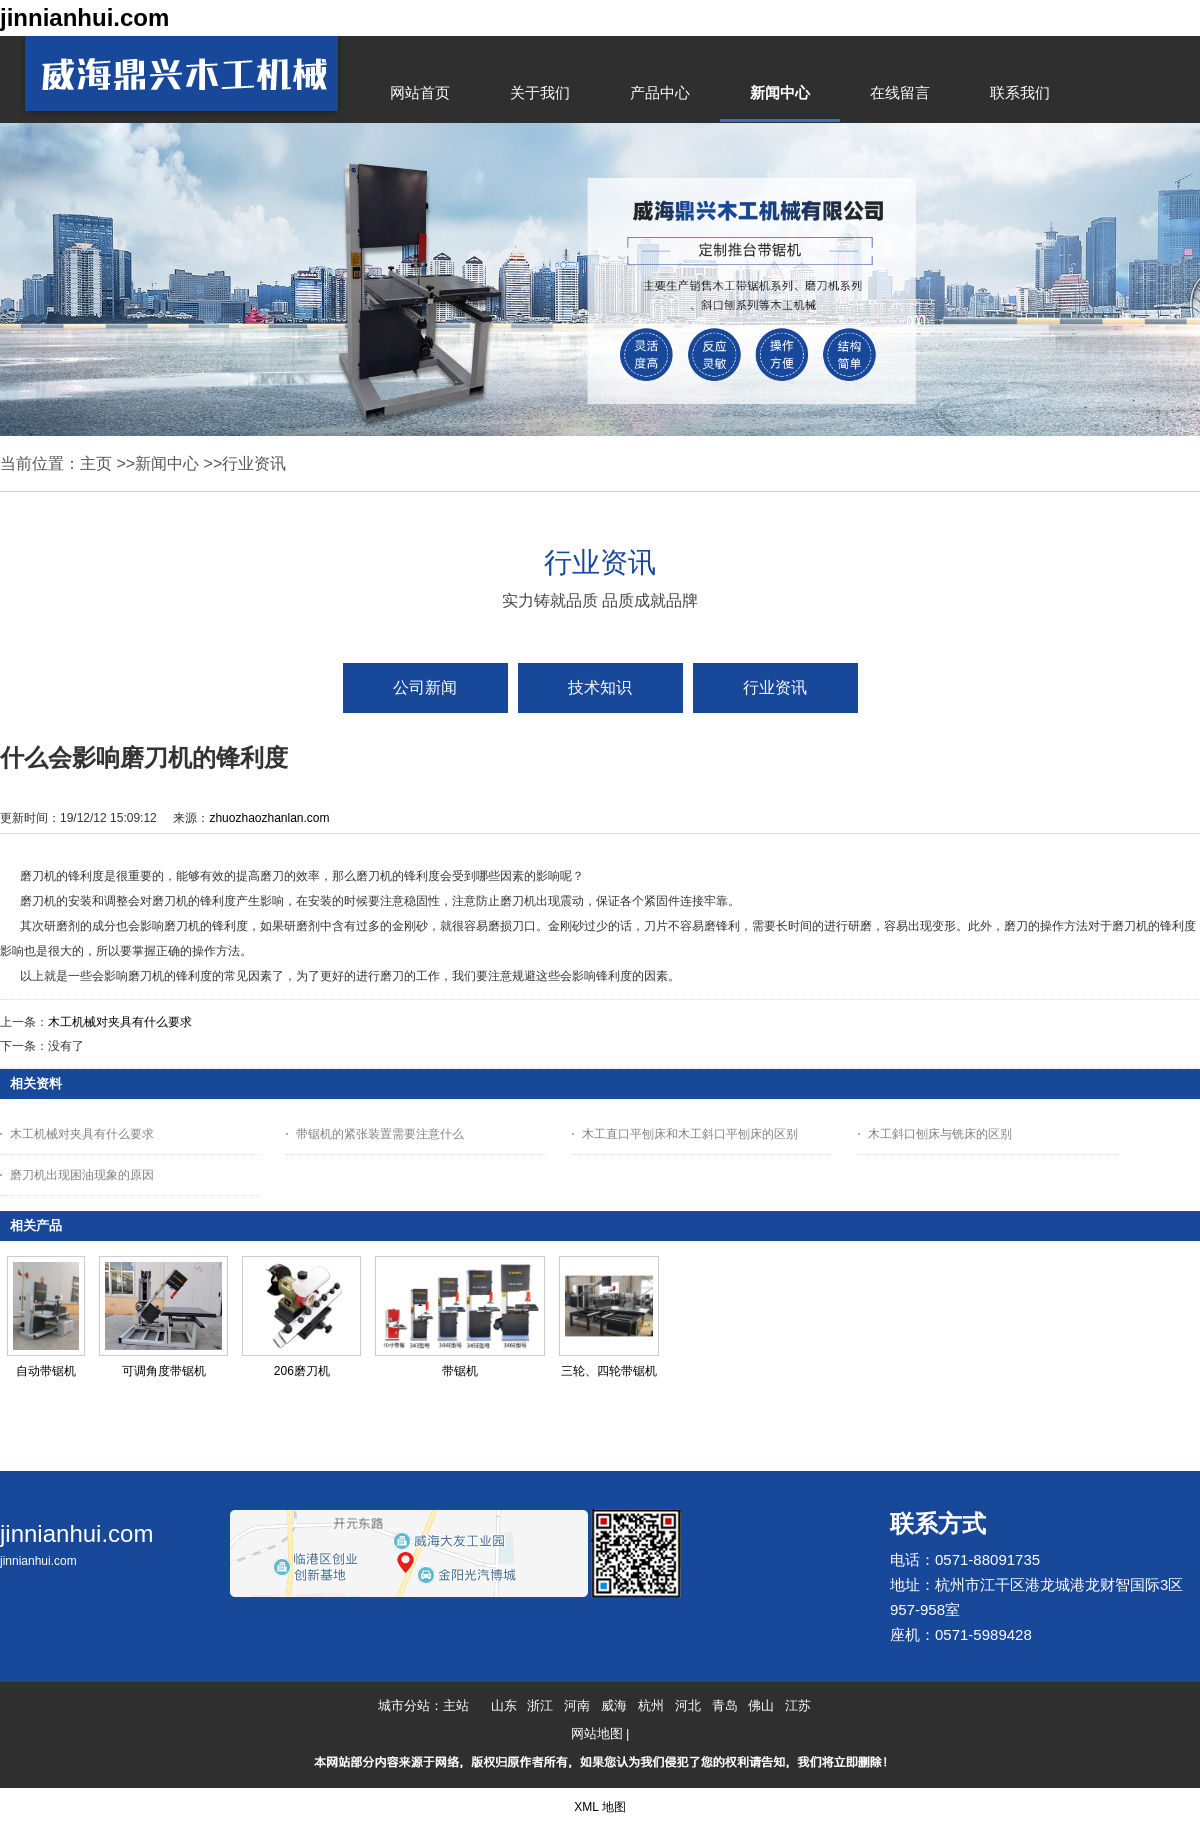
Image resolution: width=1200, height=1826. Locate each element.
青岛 (725, 1705)
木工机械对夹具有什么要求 (120, 1022)
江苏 (798, 1705)
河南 (577, 1705)
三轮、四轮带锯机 (609, 1371)
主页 (96, 463)
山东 (504, 1705)
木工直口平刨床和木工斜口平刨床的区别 (690, 1134)
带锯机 (460, 1371)
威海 (614, 1705)
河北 (688, 1705)
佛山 (761, 1705)
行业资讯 (254, 463)
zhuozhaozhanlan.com (269, 818)
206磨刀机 (302, 1371)
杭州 (651, 1705)
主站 (456, 1705)
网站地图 (597, 1733)
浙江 (540, 1705)
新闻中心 (167, 463)
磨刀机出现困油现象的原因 (82, 1175)
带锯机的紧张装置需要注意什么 (380, 1134)
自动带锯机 (46, 1371)
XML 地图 (600, 1807)
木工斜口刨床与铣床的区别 (940, 1134)
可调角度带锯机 (164, 1371)
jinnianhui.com (84, 17)
